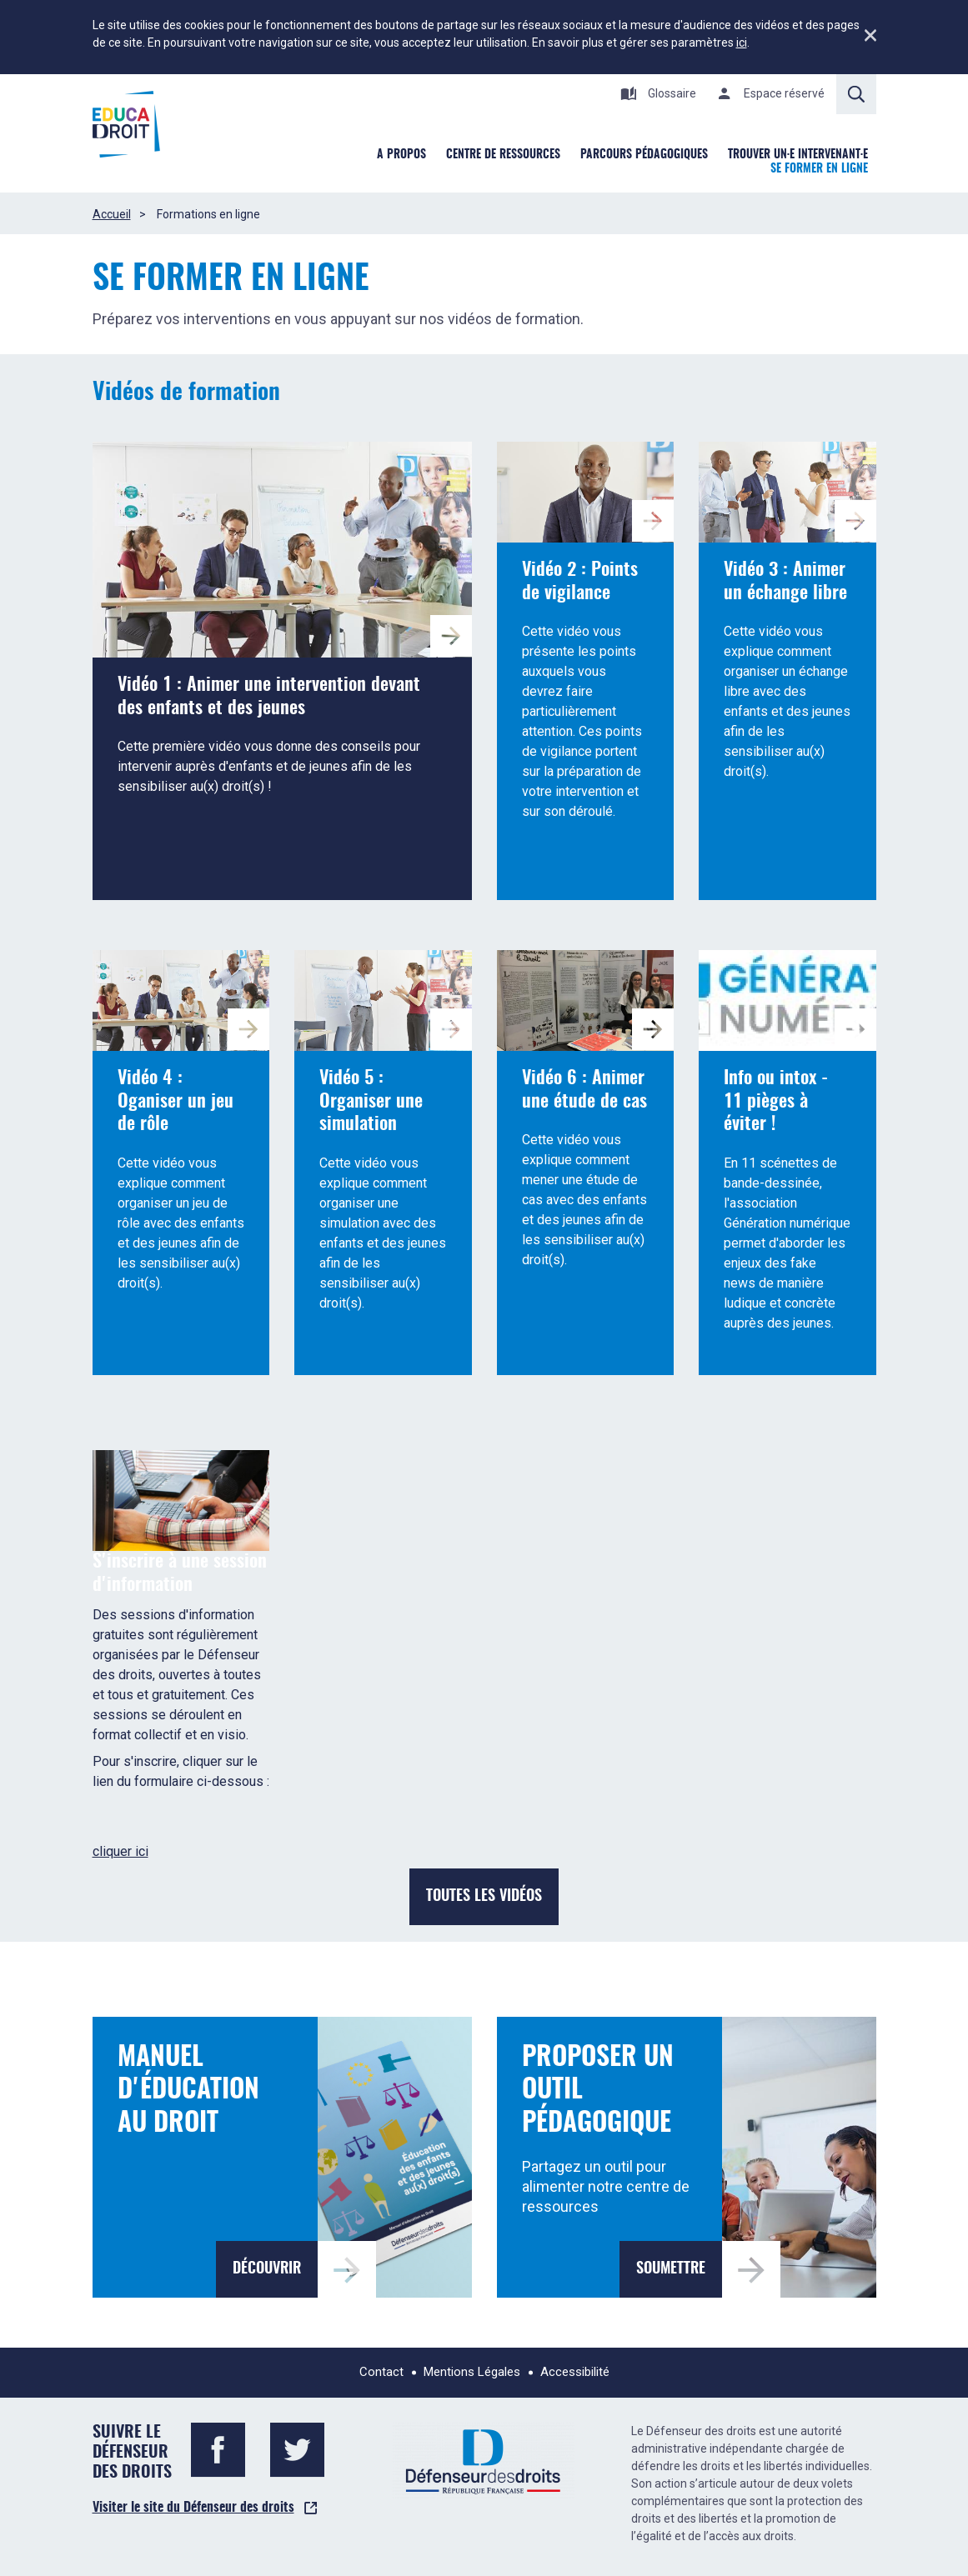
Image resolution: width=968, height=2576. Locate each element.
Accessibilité (574, 2371)
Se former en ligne (819, 169)
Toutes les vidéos (484, 1896)
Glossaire (658, 93)
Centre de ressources (503, 155)
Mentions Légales (472, 2371)
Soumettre (670, 2269)
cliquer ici (120, 1851)
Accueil (112, 214)
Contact (381, 2371)
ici (741, 42)
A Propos (401, 155)
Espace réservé (770, 93)
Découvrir (267, 2269)
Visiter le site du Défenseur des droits (193, 2507)
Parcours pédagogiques (644, 155)
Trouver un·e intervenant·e (798, 155)
